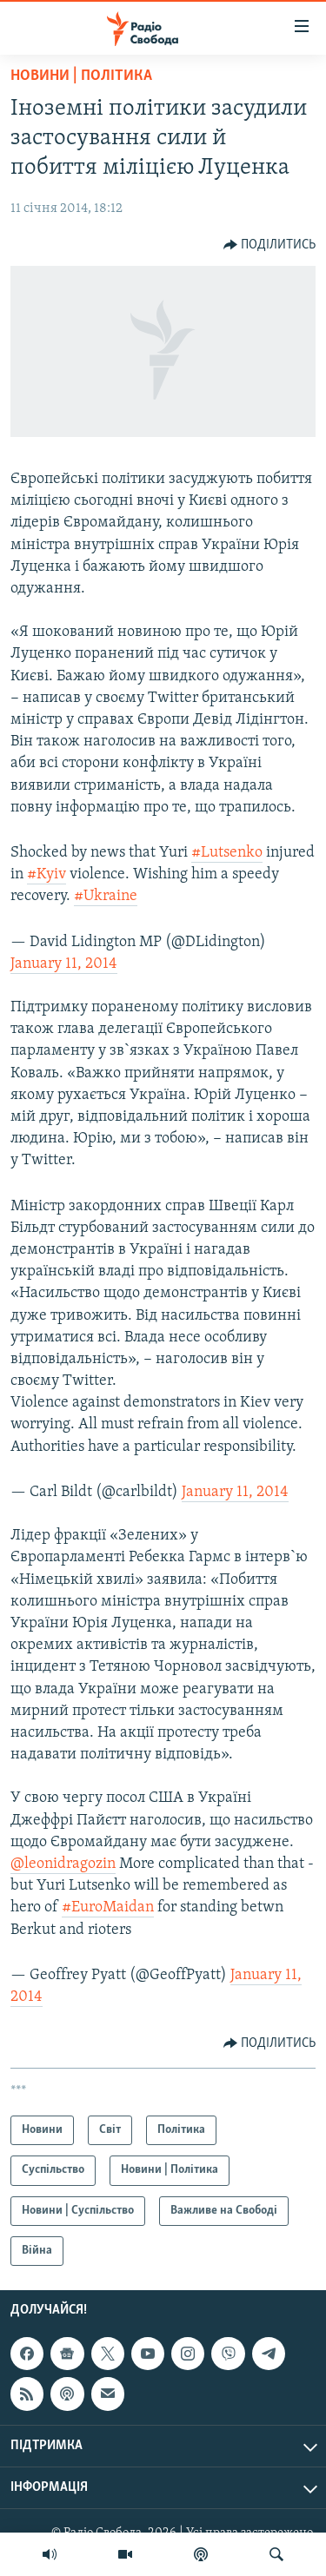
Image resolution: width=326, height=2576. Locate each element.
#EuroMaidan (108, 1907)
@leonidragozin (63, 1864)
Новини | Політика (81, 76)
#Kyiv (46, 874)
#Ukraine (105, 896)
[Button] (269, 245)
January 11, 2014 (63, 964)
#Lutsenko (227, 852)
